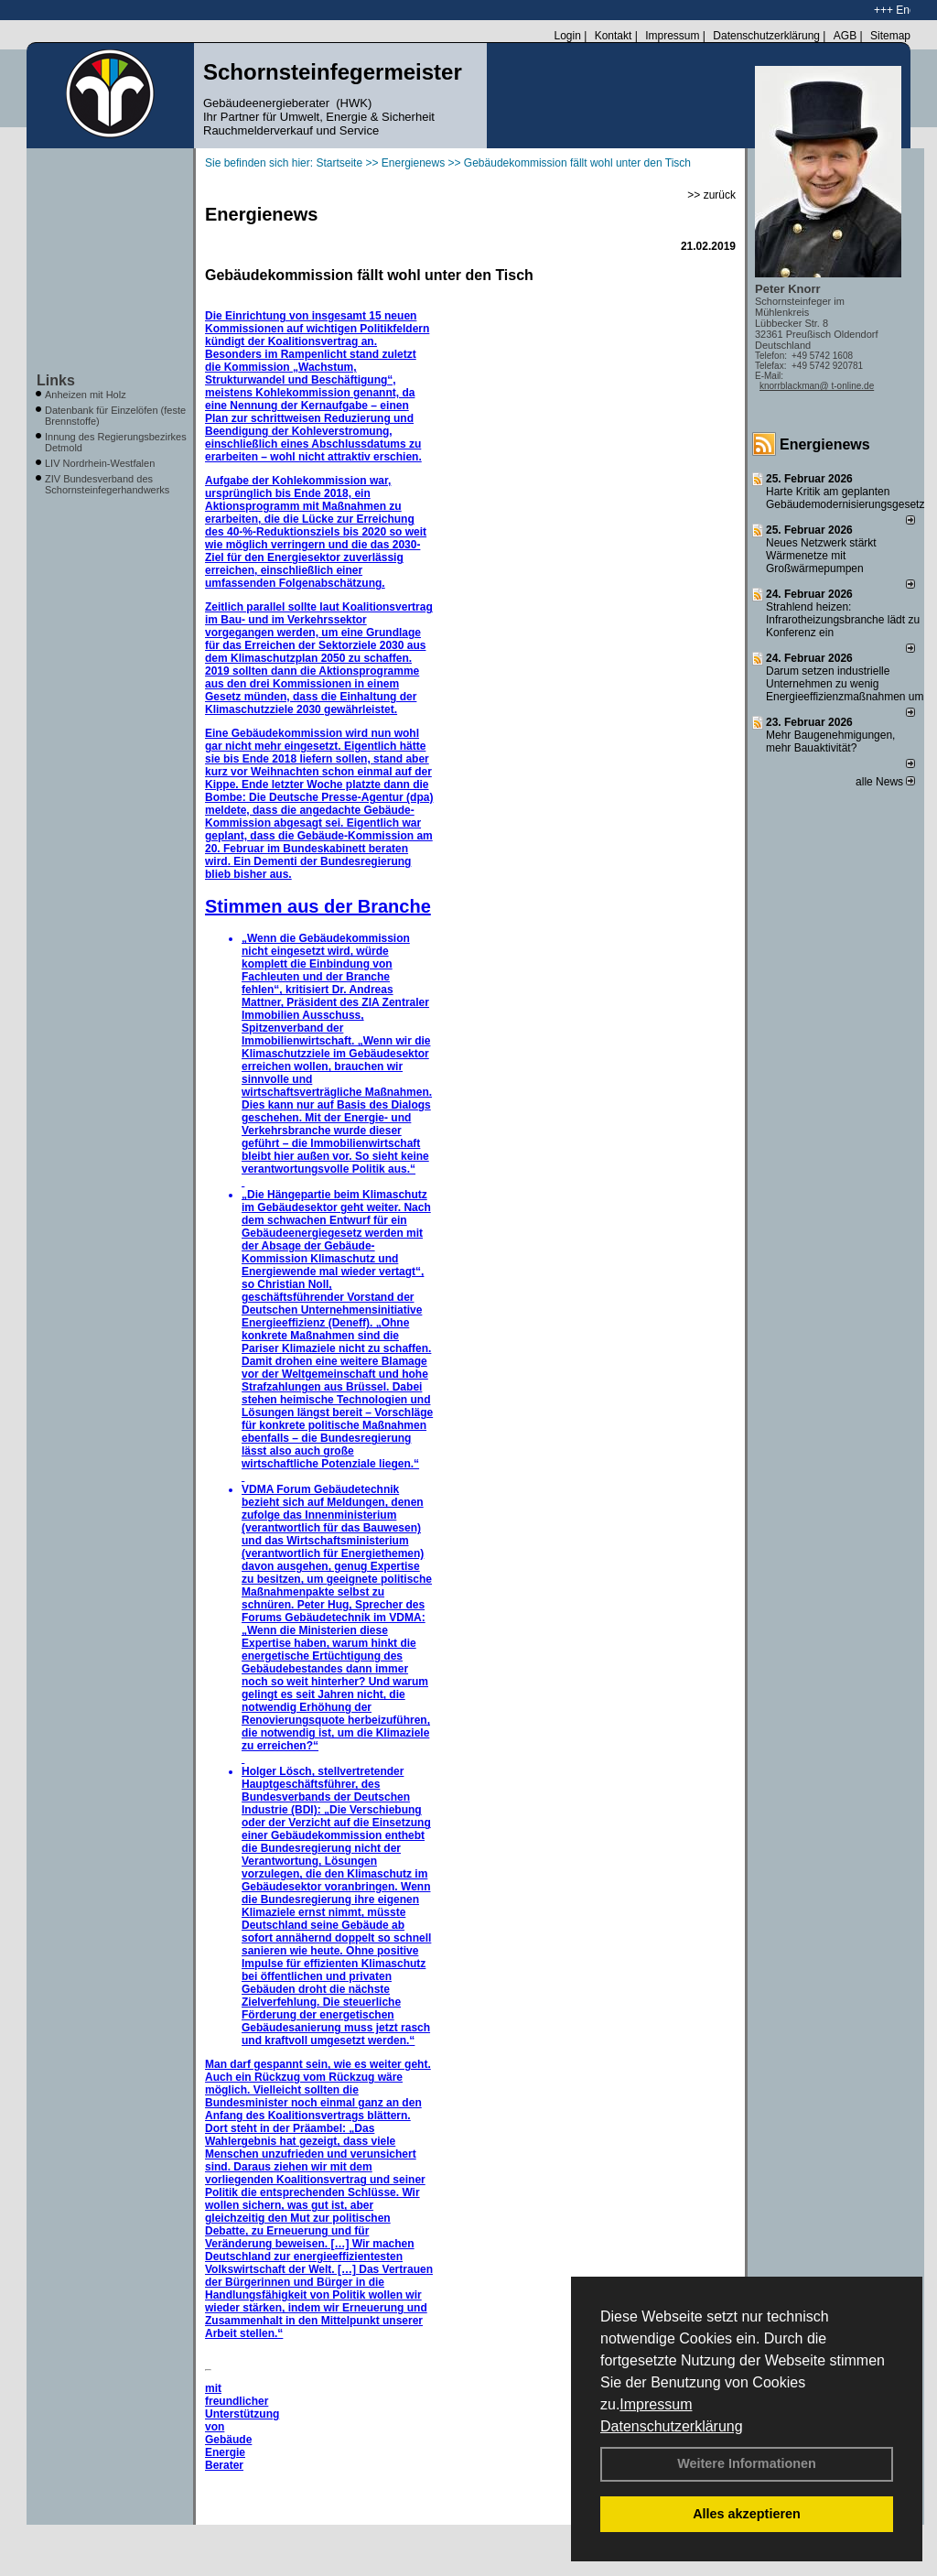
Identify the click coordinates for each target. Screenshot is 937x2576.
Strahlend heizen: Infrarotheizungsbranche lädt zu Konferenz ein (843, 620)
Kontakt (613, 35)
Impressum (655, 2404)
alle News (885, 781)
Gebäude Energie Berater (228, 2452)
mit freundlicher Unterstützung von (242, 2407)
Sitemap (890, 35)
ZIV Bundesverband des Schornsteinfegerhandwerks (107, 484)
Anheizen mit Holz (85, 394)
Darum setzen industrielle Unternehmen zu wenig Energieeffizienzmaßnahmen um (845, 684)
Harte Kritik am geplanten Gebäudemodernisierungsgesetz (845, 498)
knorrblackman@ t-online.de (816, 386)
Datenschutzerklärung (671, 2426)
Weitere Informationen (746, 2463)
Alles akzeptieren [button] (747, 2513)
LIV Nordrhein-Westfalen (100, 463)
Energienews (825, 444)
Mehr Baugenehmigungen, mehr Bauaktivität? (830, 741)
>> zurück (711, 195)
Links (56, 380)
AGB (845, 35)
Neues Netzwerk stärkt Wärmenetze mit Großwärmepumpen (821, 555)
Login (567, 35)
